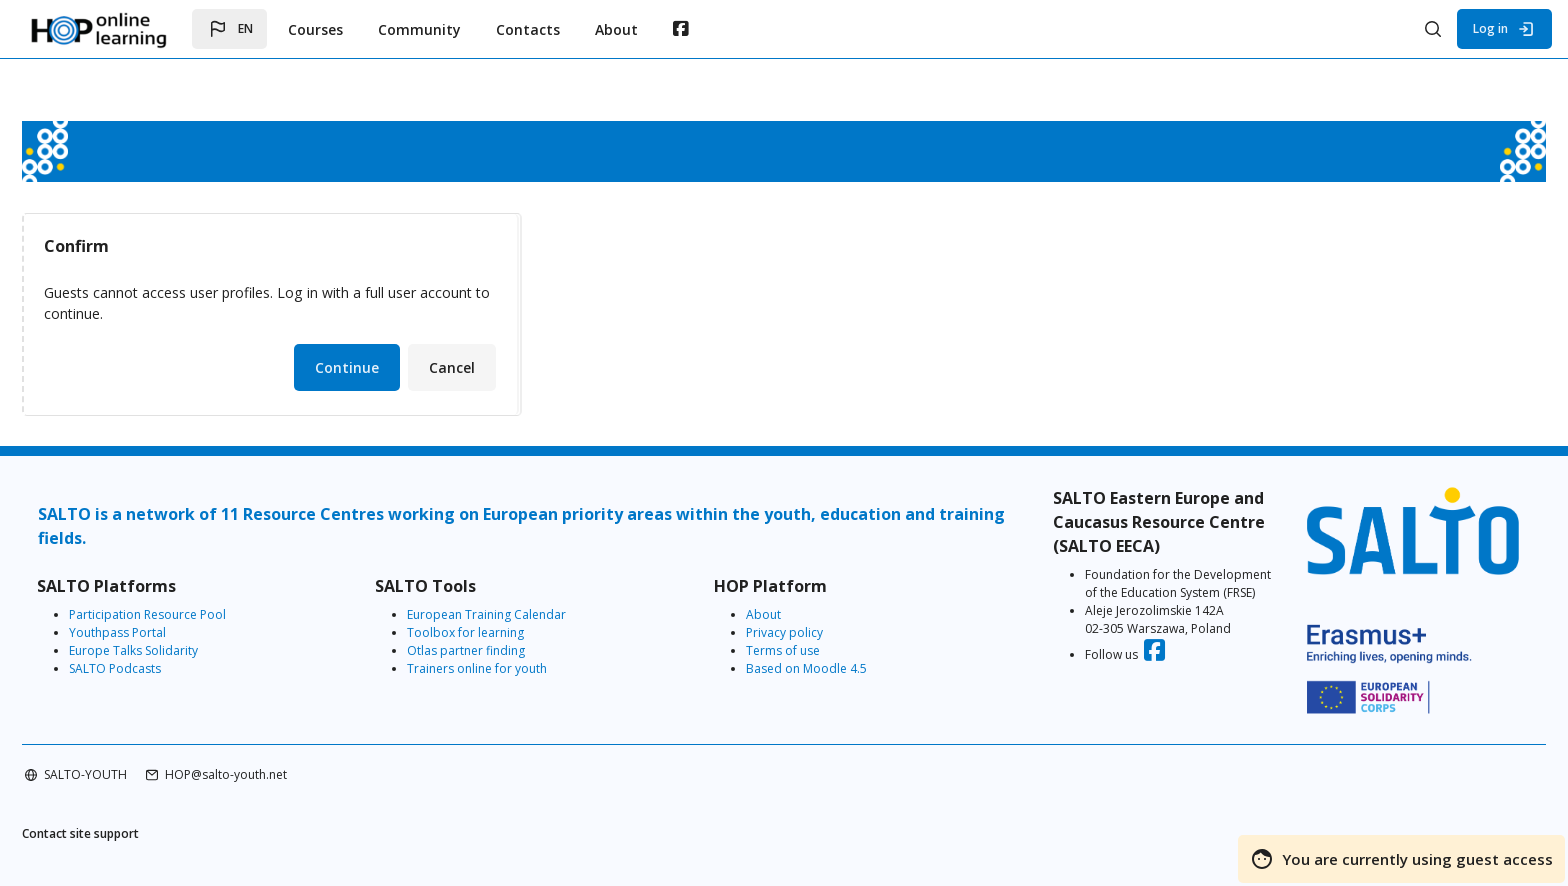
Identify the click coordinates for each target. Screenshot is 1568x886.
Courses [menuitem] (315, 29)
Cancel (510, 368)
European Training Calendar (519, 615)
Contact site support (138, 815)
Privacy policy (791, 633)
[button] (229, 29)
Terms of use (790, 651)
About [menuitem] (616, 29)
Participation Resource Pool (205, 615)
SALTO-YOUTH (143, 754)
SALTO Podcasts (173, 669)
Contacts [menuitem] (528, 29)
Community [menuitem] (419, 29)
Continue (405, 368)
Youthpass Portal (175, 633)
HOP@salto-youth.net (284, 754)
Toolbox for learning (498, 633)
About (770, 615)
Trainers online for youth (510, 669)
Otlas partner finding (499, 651)
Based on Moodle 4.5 (813, 669)
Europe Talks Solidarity (191, 651)
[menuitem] (680, 29)
